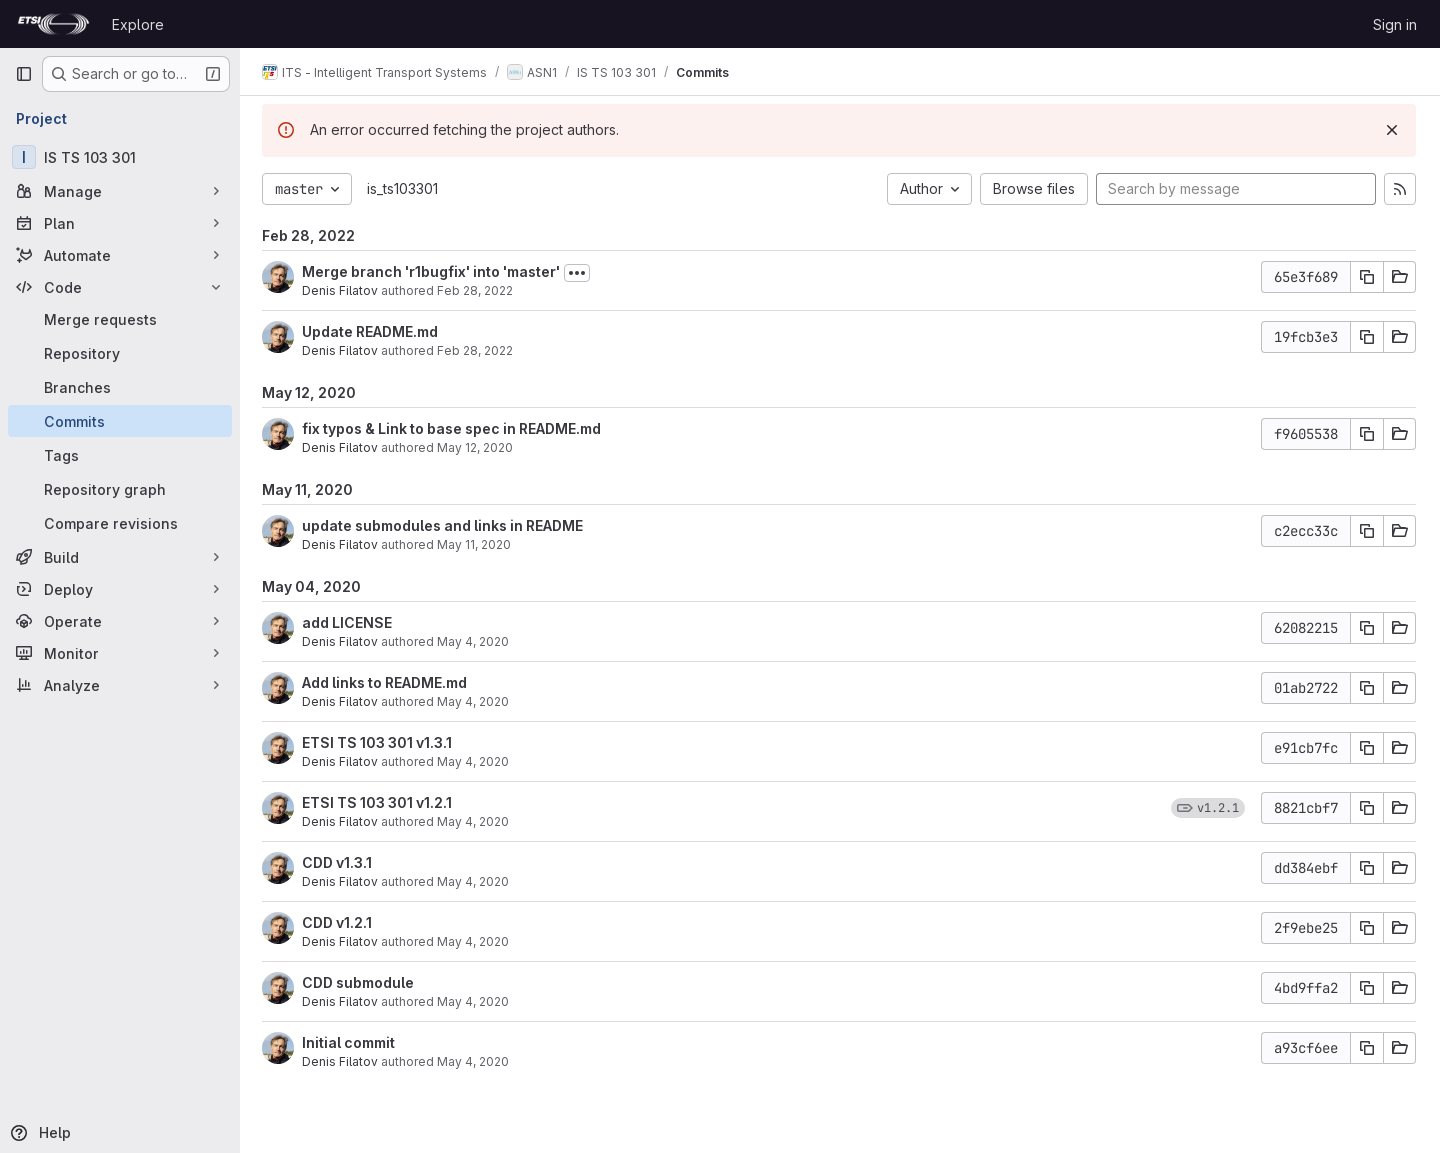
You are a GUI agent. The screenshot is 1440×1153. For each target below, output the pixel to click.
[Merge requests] (120, 319)
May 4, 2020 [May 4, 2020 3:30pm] (475, 941)
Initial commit (350, 1042)
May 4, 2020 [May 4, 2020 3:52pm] (475, 761)
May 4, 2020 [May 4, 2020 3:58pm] (475, 701)
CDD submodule (360, 982)
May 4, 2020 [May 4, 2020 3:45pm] (475, 821)
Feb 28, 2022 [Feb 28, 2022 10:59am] (477, 350)
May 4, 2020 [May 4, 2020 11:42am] (475, 1061)
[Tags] (120, 455)
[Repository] (120, 353)
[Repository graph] (120, 489)
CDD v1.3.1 (339, 862)
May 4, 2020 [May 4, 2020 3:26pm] (475, 1001)
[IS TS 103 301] (120, 157)
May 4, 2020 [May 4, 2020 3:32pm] (475, 881)
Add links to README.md (386, 682)
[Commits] (120, 421)
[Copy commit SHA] (1367, 277)
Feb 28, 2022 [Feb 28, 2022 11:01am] (477, 290)
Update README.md (372, 331)
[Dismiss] (1392, 130)
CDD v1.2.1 (339, 922)
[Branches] (120, 387)
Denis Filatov (342, 290)
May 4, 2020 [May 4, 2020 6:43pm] (475, 641)
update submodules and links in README (444, 525)
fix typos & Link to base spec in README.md (453, 428)
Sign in (1395, 24)
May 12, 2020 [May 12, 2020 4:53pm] (477, 447)
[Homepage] (53, 24)
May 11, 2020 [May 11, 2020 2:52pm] (476, 544)
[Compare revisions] (120, 523)
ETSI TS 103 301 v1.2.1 (379, 802)
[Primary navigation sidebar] (24, 74)
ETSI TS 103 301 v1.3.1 (379, 742)
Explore (138, 24)
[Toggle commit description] (579, 273)
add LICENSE (349, 622)
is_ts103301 (404, 188)
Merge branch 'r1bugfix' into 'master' (433, 271)
